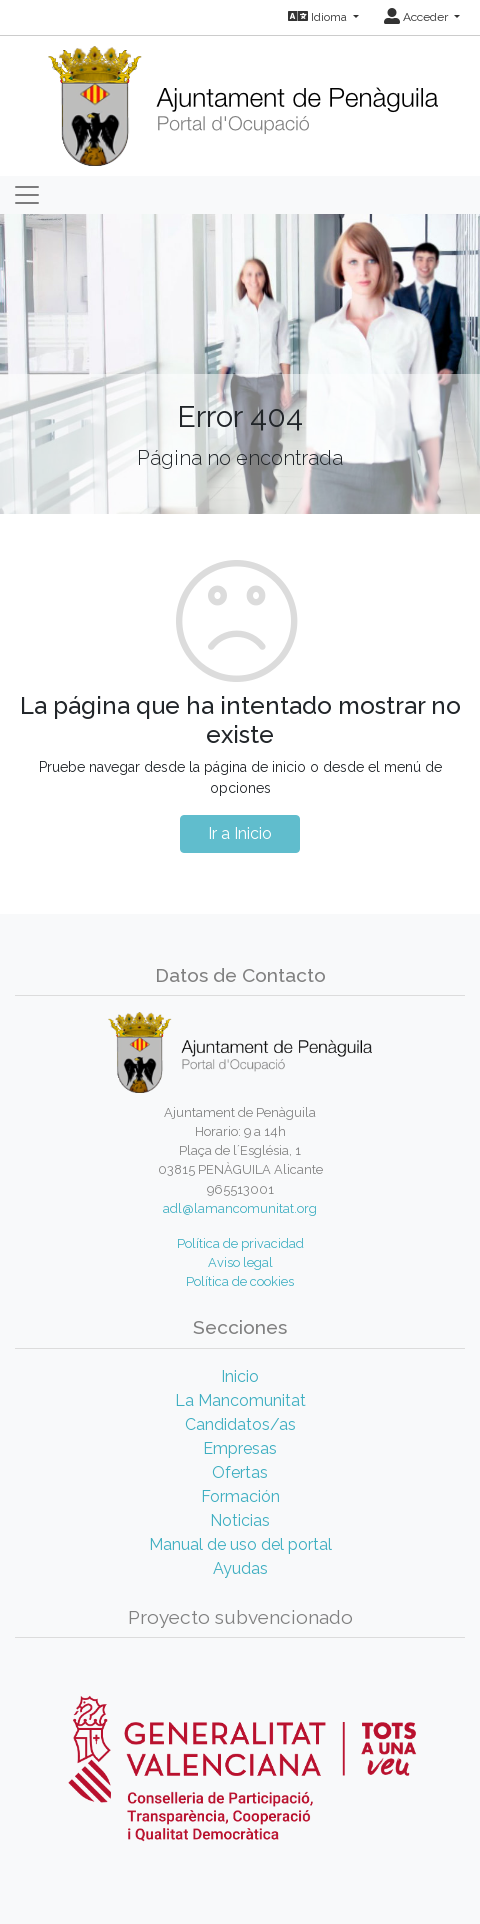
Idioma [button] (319, 17)
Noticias (240, 1520)
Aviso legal (240, 1262)
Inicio (240, 1376)
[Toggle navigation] (27, 195)
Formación (240, 1496)
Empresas (240, 1448)
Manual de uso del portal (240, 1544)
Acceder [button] (417, 17)
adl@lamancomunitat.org (240, 1208)
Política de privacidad (240, 1243)
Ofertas (240, 1472)
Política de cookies (240, 1281)
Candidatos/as (240, 1424)
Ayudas (240, 1568)
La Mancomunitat (240, 1400)
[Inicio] (240, 99)
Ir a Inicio (240, 833)
